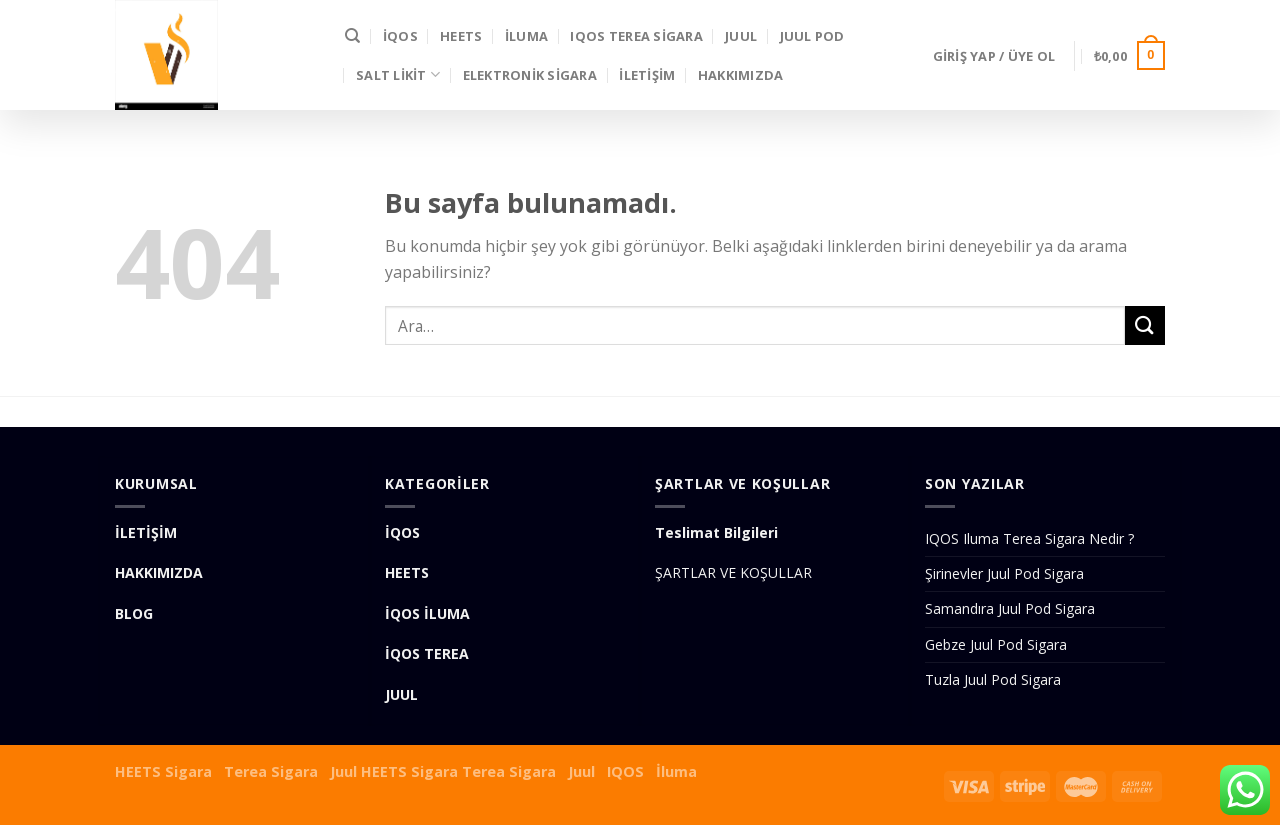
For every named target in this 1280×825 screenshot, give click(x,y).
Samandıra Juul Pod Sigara (1010, 608)
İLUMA (526, 36)
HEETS (461, 36)
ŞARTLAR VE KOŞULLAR (733, 572)
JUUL (741, 36)
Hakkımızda (741, 75)
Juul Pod (812, 36)
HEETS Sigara (163, 771)
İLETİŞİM (647, 75)
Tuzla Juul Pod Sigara (993, 679)
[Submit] (1145, 325)
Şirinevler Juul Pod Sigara (1004, 573)
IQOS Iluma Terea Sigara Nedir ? (1029, 538)
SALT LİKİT (398, 74)
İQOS (400, 36)
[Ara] (352, 36)
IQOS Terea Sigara (636, 36)
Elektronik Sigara (530, 75)
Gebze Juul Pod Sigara (996, 644)
